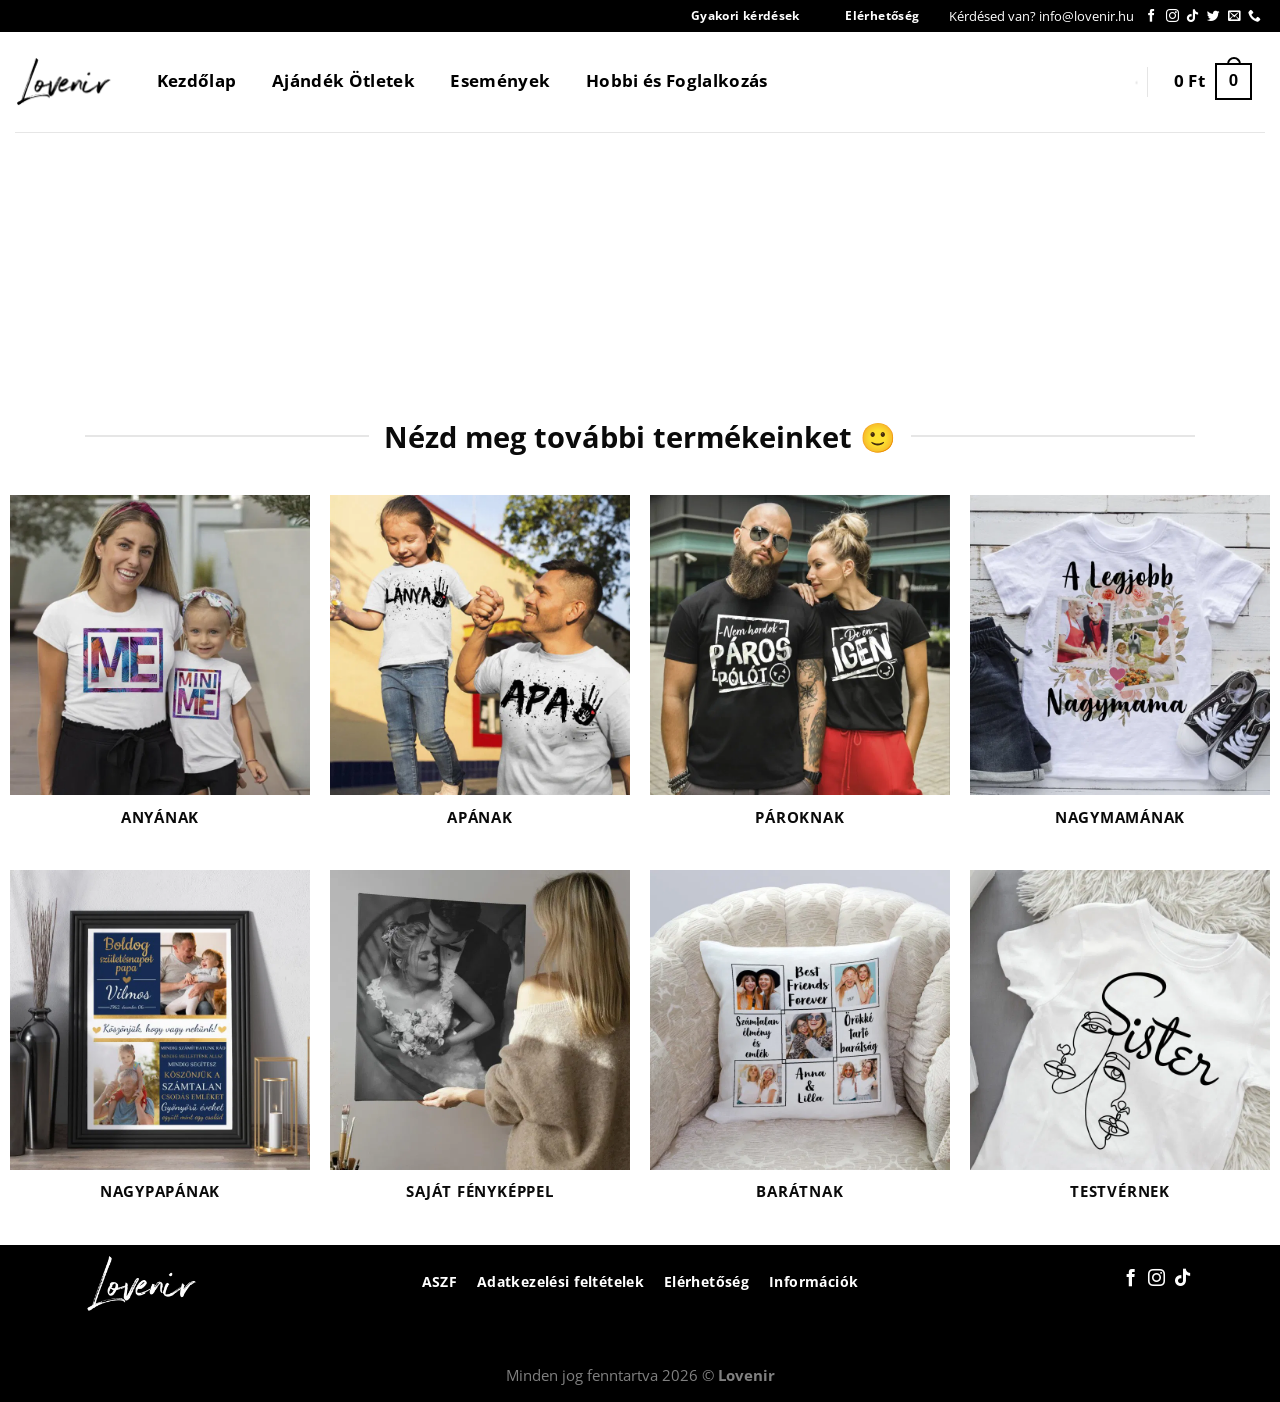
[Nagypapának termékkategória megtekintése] (160, 1047)
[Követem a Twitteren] (1213, 16)
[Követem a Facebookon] (1151, 16)
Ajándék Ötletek (343, 80)
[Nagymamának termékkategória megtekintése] (1120, 672)
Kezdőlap (197, 80)
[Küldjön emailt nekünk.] (1234, 16)
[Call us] (1254, 16)
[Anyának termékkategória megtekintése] (160, 672)
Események (500, 80)
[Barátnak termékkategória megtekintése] (800, 1047)
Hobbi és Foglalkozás (677, 80)
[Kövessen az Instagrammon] (1172, 16)
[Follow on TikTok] (1192, 16)
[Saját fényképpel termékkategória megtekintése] (480, 1047)
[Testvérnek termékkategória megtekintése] (1120, 1047)
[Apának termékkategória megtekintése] (480, 672)
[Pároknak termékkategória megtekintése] (800, 672)
